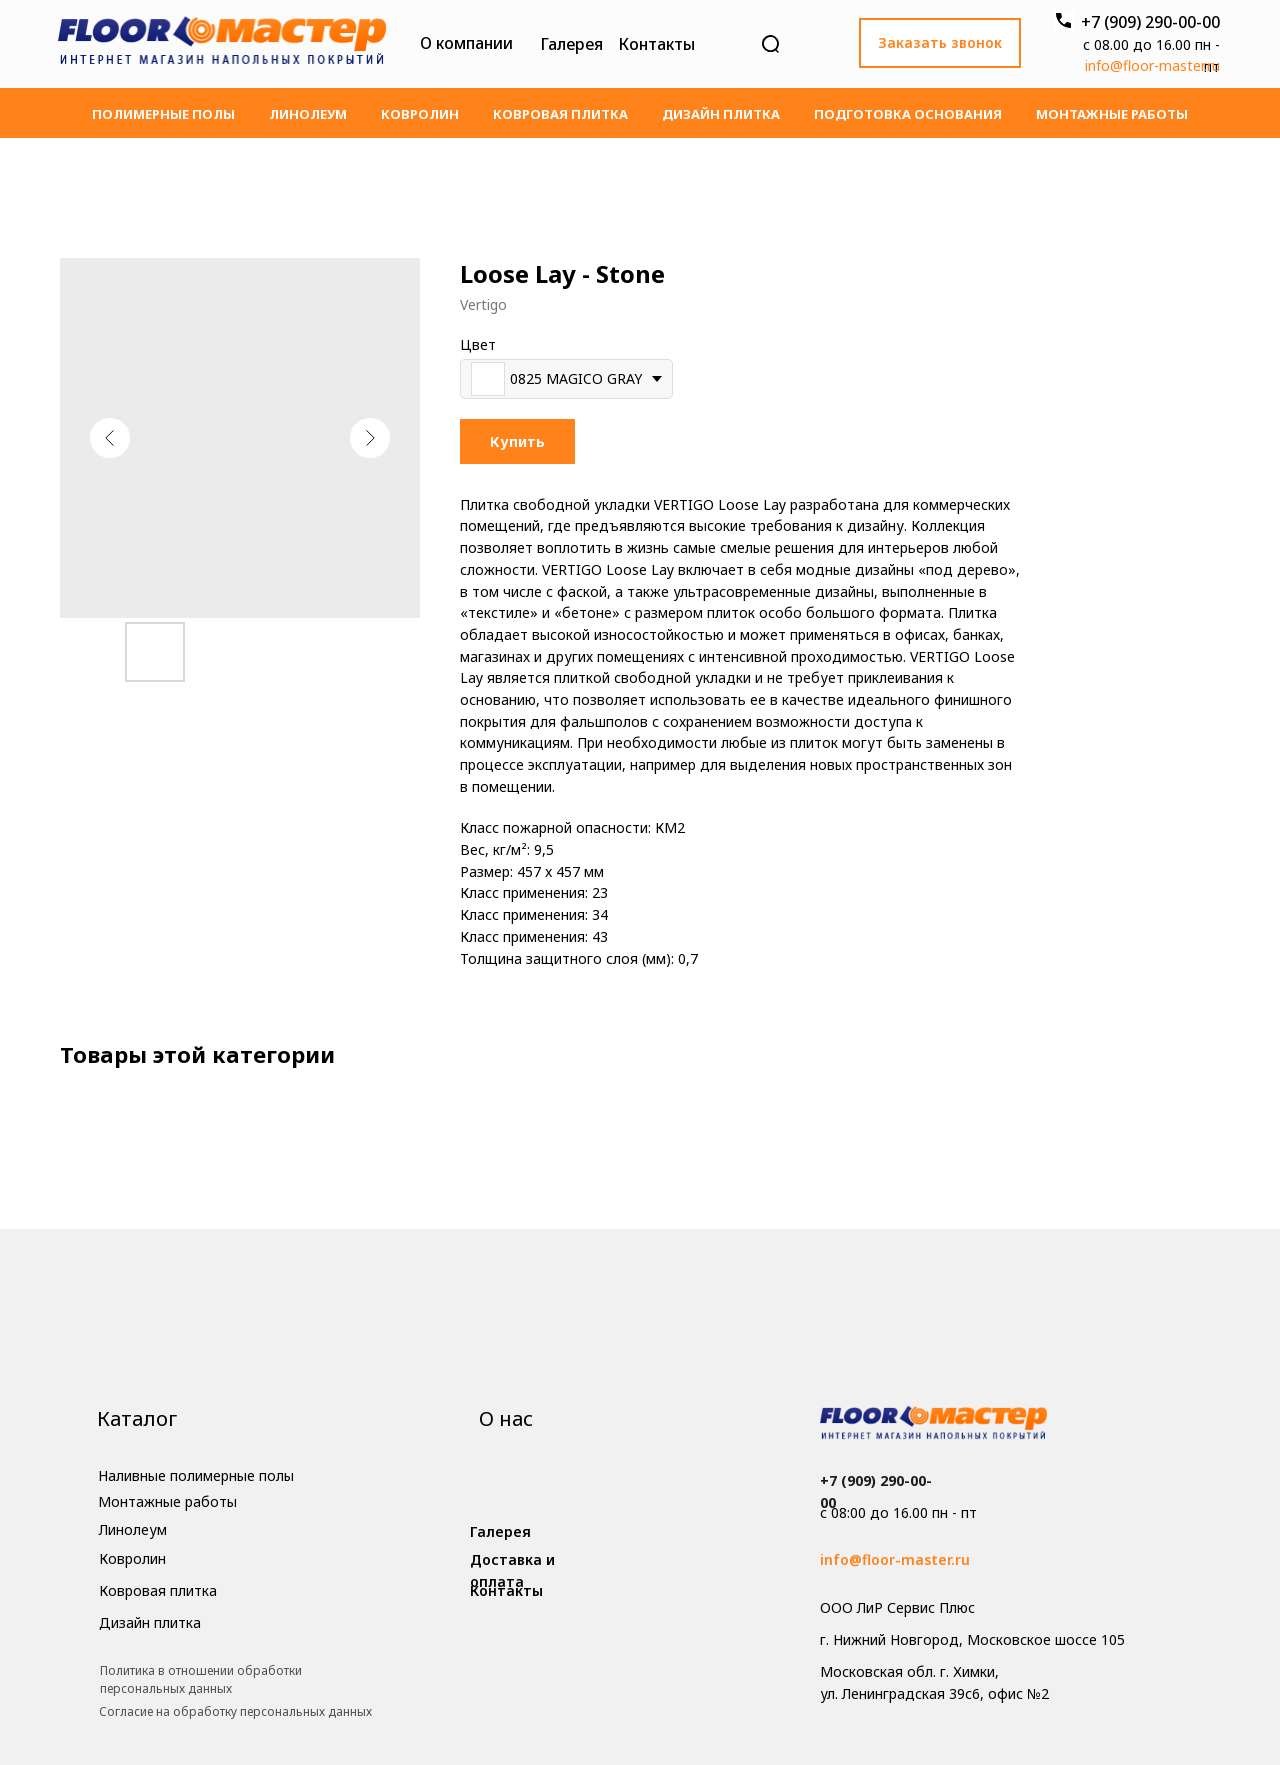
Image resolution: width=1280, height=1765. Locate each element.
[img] (222, 44)
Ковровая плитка (560, 114)
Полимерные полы (163, 114)
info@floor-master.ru (1152, 65)
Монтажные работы (1112, 114)
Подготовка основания (908, 114)
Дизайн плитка (721, 114)
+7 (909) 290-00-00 (1150, 22)
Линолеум (308, 114)
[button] (940, 43)
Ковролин (420, 114)
